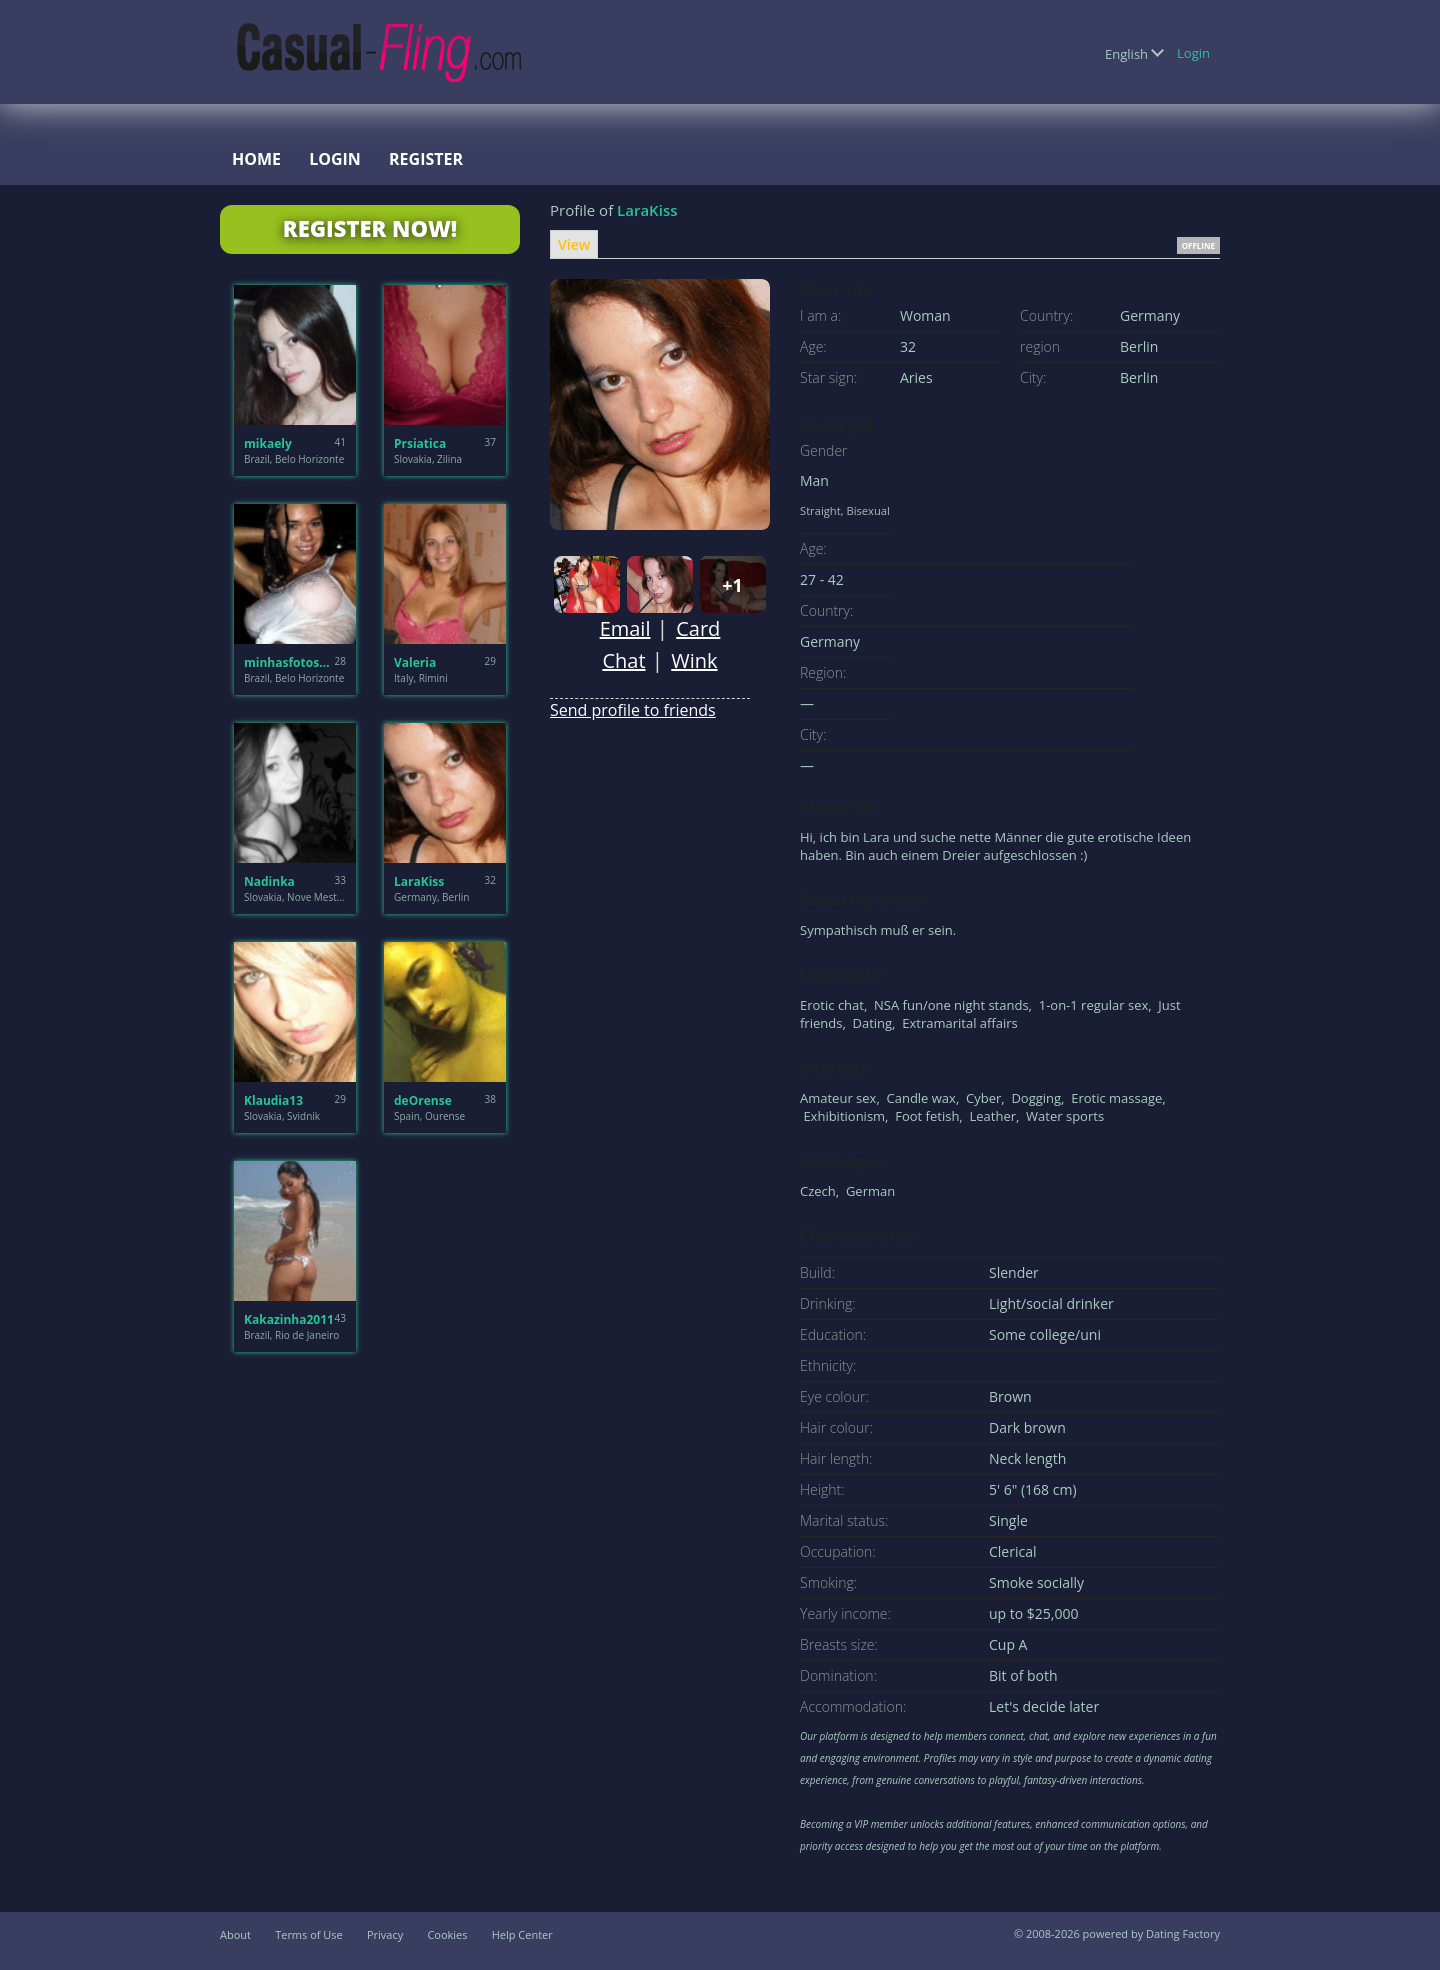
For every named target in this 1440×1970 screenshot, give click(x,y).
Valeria (415, 662)
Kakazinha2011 (289, 1319)
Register (426, 159)
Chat (623, 660)
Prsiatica (420, 443)
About (235, 1934)
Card (698, 628)
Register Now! (370, 228)
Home (256, 159)
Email (625, 628)
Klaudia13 (273, 1100)
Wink (694, 660)
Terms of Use (309, 1934)
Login (1193, 53)
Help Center (522, 1934)
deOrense (423, 1100)
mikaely (268, 443)
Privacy (385, 1934)
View (574, 244)
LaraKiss (419, 881)
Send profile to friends (633, 710)
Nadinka (269, 881)
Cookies (447, 1934)
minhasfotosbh (289, 662)
